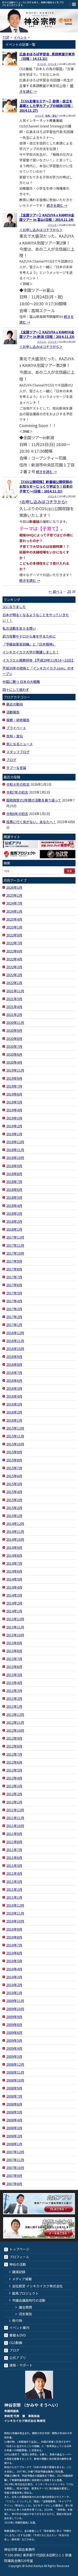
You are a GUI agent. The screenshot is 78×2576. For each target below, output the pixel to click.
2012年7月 (14, 1754)
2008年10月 (15, 2080)
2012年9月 (14, 1738)
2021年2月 (14, 1014)
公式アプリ (17, 2357)
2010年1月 (14, 1992)
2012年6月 (14, 1762)
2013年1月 (14, 1706)
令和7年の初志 (17, 792)
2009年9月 (14, 2016)
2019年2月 (14, 1125)
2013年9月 (14, 1642)
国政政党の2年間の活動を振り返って (33, 800)
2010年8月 (14, 1937)
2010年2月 (14, 1984)
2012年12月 (15, 1714)
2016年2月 (14, 1412)
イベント (20, 37)
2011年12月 (15, 1809)
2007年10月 (15, 2167)
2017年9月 (14, 1261)
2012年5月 (14, 1770)
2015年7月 (14, 1467)
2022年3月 (14, 966)
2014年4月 (14, 1587)
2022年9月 (14, 935)
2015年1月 (14, 1515)
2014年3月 (14, 1595)
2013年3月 (14, 1690)
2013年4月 (14, 1682)
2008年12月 (15, 2064)
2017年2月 (14, 1316)
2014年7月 (14, 1563)
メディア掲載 (22, 2278)
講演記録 (18, 2271)
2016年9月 (14, 1356)
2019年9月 (14, 1078)
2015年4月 (14, 1491)
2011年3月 (14, 1881)
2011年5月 (14, 1865)
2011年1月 (14, 1897)
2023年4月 (14, 919)
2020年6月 (14, 1054)
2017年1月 (14, 1324)
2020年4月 (14, 1062)
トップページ (19, 2249)
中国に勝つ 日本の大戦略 (21, 681)
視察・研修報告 (18, 719)
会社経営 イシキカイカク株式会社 (37, 2285)
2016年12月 (15, 1332)
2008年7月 (14, 2096)
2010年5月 (14, 1960)
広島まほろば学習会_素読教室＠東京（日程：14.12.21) (47, 56)
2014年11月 (15, 1531)
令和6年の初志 (17, 813)
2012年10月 (15, 1730)
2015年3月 (14, 1499)
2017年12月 (15, 1237)
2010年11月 (15, 1913)
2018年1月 (14, 1229)
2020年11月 (15, 1022)
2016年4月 (14, 1396)
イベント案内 (19, 2327)
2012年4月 (14, 1778)
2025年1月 (14, 895)
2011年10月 (15, 1825)
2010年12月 (15, 1905)
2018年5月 (14, 1197)
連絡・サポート (21, 2365)
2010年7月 (14, 1945)
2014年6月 (14, 1571)
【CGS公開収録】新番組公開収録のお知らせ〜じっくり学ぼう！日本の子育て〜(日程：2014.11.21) (46, 486)
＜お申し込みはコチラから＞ (41, 229)
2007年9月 (14, 2175)
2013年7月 (14, 1658)
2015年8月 (14, 1460)
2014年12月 (15, 1523)
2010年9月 (14, 1929)
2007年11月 (15, 2159)
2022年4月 (14, 958)
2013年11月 (15, 1627)
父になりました (14, 606)
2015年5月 (14, 1483)
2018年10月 (15, 1157)
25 (69, 591)
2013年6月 (14, 1666)
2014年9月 (14, 1547)
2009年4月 (14, 2048)
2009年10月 (15, 2008)
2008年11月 (15, 2072)
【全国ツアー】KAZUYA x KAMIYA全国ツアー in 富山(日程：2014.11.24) (46, 217)
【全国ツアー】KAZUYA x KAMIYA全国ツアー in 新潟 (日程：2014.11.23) (46, 334)
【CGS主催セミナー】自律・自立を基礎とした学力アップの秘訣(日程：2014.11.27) (46, 106)
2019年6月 (14, 1094)
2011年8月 (14, 1841)
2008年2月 (14, 2135)
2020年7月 (14, 1046)
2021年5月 (14, 998)
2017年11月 (15, 1245)
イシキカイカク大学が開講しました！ (30, 652)
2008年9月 (14, 2088)
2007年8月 (14, 2183)
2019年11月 (15, 1070)
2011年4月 (14, 1873)
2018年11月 (15, 1149)
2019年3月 (14, 1118)
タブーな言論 (16, 767)
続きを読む (57, 205)
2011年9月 (14, 1833)
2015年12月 (15, 1428)
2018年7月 (14, 1181)
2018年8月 (14, 1173)
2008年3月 (14, 2127)
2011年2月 (14, 1889)
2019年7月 (14, 1086)
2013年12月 (15, 1618)
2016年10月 (15, 1348)
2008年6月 (14, 2104)
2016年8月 (14, 1364)
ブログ (11, 759)
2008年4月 (14, 2119)
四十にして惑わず (15, 689)
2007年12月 (15, 2151)
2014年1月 (14, 1610)
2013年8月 (14, 1650)
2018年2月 (14, 1221)
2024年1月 (14, 911)
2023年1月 (14, 927)
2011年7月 (14, 1849)
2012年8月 (14, 1746)
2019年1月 (14, 1133)
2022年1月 (14, 982)
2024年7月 (14, 903)
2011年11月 (15, 1817)
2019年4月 (14, 1109)
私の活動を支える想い (19, 628)
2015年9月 (14, 1451)
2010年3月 (14, 1976)
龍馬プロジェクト (25, 2293)
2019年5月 (14, 1102)
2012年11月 (15, 1722)
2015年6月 (14, 1475)
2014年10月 (15, 1539)
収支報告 (25, 2313)
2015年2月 (14, 1507)
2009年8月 (14, 2024)
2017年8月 (14, 1269)
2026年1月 (14, 887)
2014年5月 (14, 1579)
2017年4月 (14, 1300)
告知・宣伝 (51, 115)
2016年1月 (14, 1420)
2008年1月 (14, 2143)
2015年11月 (15, 1436)
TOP (5, 37)
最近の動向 (14, 704)
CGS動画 (15, 2342)
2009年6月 (14, 2032)
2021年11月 (15, 990)
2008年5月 (14, 2112)
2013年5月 (14, 1674)
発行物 (17, 2320)
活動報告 (13, 711)
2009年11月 (15, 2000)
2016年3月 (14, 1404)
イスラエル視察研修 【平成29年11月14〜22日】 (38, 660)
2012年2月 (14, 1793)
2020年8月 (14, 1038)
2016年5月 (14, 1388)
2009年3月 (14, 2056)
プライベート (16, 727)
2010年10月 (15, 1921)
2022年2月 (14, 974)
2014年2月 (14, 1603)
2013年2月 (14, 1698)
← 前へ (54, 591)
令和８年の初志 (18, 784)
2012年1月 (14, 1801)
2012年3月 (14, 1785)
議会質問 (25, 2307)
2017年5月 (14, 1292)
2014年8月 (14, 1555)
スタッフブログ (18, 751)
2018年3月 (14, 1213)
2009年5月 (14, 2040)
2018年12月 (15, 1141)
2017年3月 (14, 1308)
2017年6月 (14, 1284)
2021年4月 (14, 1006)
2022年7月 (14, 942)
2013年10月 (15, 1634)
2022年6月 (14, 951)
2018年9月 (14, 1165)
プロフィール (19, 2256)
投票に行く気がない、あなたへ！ (31, 821)
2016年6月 (14, 1380)
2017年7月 (14, 1276)
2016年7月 (14, 1372)
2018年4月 (14, 1205)
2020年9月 (14, 1030)
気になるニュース (19, 743)
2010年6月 (14, 1952)
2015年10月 (15, 1443)
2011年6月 (14, 1857)
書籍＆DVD (17, 2335)
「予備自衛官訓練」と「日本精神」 (29, 644)
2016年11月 (15, 1340)
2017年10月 (15, 1253)
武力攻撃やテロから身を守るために (29, 636)
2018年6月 (14, 1189)
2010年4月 (14, 1968)
